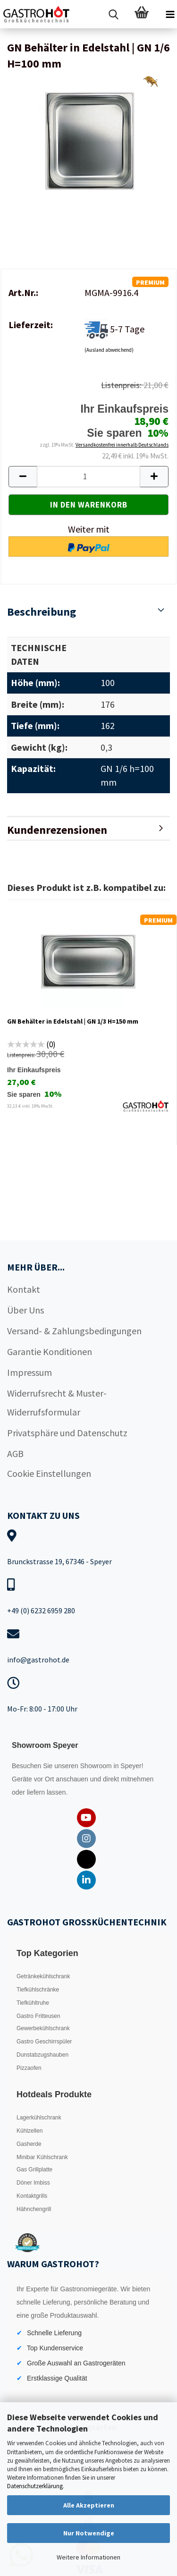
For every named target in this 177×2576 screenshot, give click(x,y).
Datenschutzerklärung (35, 2486)
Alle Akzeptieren (88, 2505)
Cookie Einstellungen (49, 1473)
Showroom (97, 1766)
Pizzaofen (29, 2068)
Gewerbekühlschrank (43, 2028)
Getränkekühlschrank (43, 1976)
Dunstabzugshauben (42, 2054)
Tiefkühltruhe (33, 2003)
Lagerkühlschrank (39, 2117)
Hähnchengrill (34, 2209)
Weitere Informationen (88, 2557)
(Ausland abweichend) (109, 350)
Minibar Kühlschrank (42, 2157)
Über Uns (25, 1310)
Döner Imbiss (33, 2182)
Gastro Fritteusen (38, 2016)
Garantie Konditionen (49, 1351)
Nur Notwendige (88, 2533)
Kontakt (23, 1289)
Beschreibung (41, 611)
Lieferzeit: (30, 324)
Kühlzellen (29, 2130)
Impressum (29, 1372)
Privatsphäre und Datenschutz (67, 1433)
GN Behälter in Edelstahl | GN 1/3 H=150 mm (72, 1021)
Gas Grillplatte (34, 2169)
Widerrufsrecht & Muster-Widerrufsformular (57, 1402)
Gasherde (29, 2144)
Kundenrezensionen (57, 829)
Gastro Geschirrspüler (44, 2041)
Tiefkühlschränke (38, 1989)
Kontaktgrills (32, 2196)
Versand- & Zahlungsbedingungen (74, 1331)
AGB (15, 1453)
